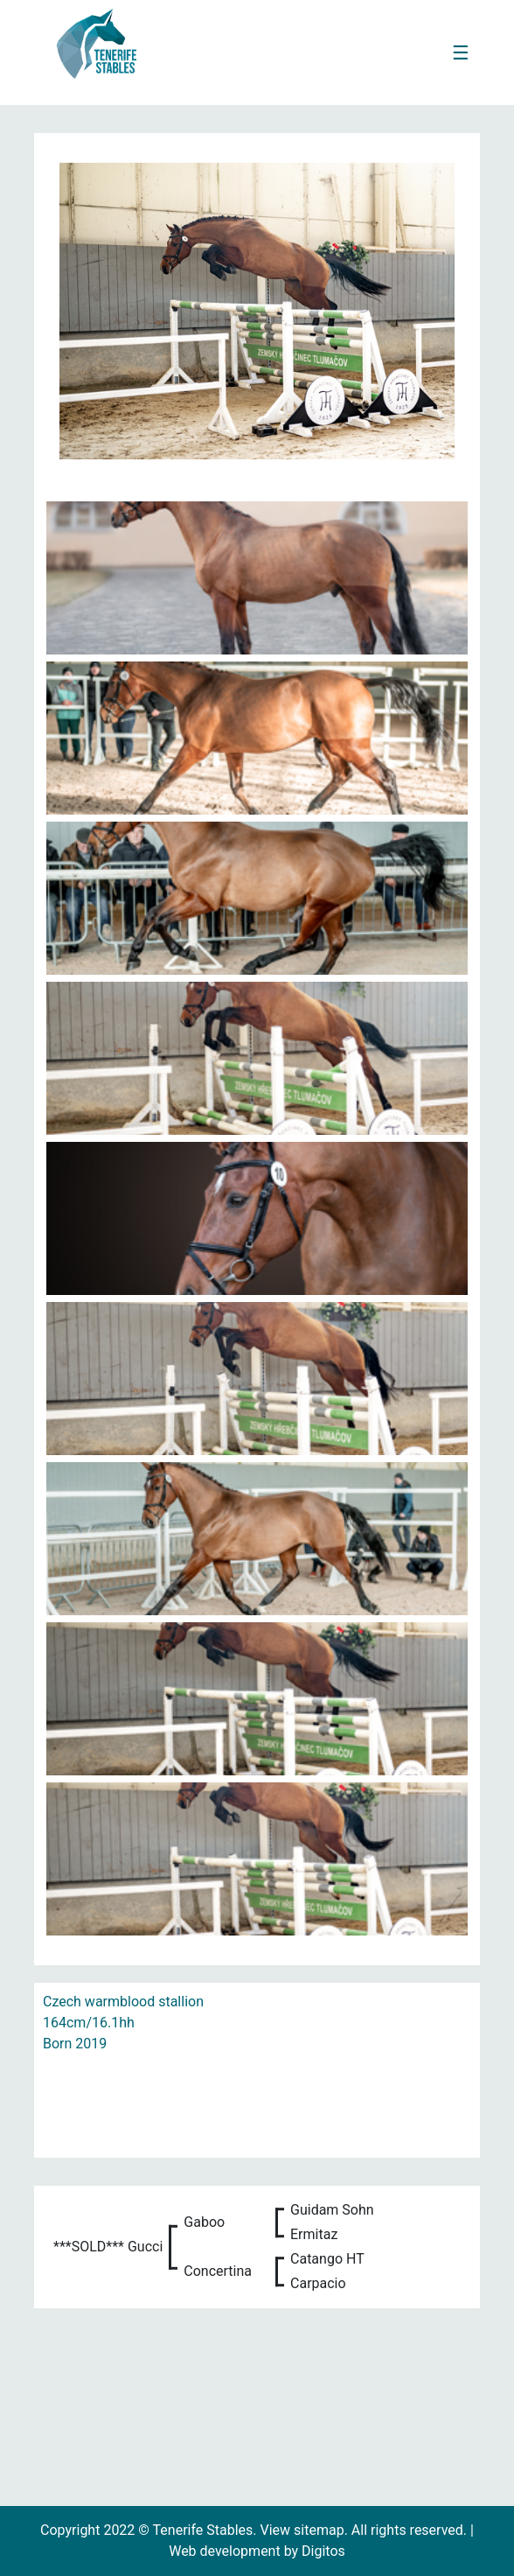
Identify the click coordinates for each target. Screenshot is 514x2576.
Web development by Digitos (257, 2551)
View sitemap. (305, 2530)
